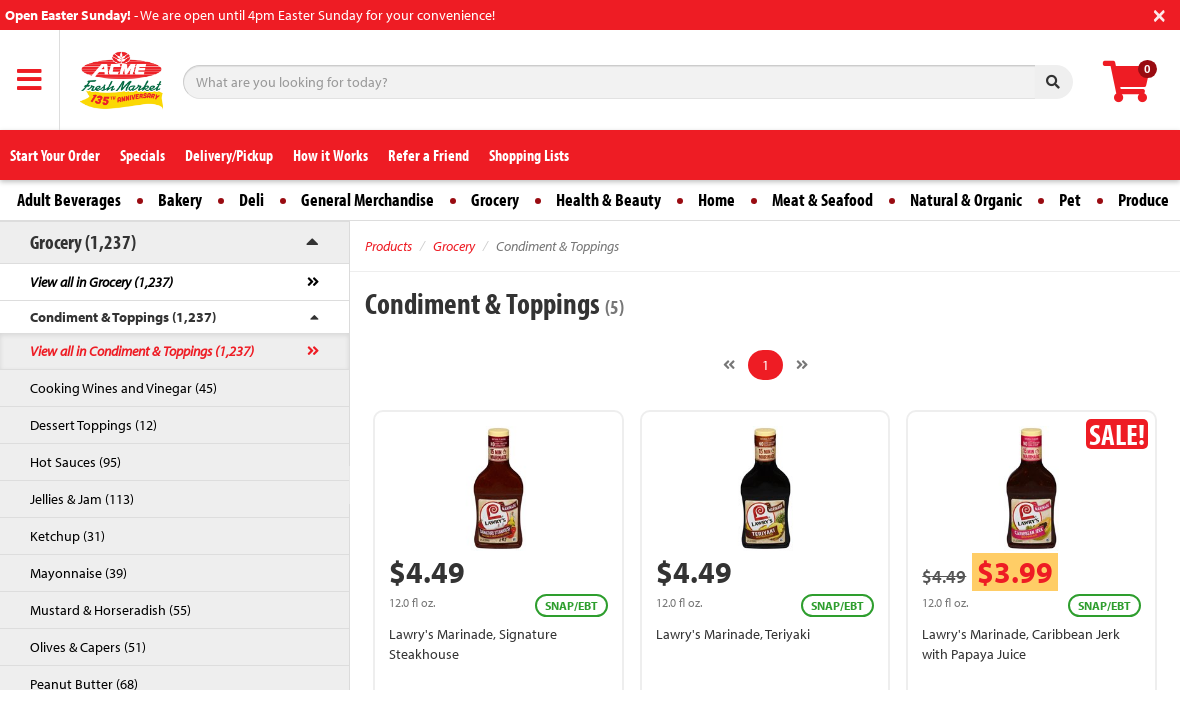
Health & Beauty (608, 199)
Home (716, 199)
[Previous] (729, 365)
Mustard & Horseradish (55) (110, 610)
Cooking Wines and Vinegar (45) (123, 388)
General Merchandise (367, 199)
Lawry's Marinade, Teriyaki (733, 634)
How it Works (330, 155)
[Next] (802, 365)
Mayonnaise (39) (78, 573)
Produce (1143, 199)
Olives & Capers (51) (88, 647)
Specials (142, 155)
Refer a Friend (428, 155)
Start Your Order (55, 155)
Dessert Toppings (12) (93, 425)
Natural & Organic (966, 199)
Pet (1070, 199)
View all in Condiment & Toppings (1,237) (142, 351)
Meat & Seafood (822, 199)
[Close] (1159, 13)
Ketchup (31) (67, 536)
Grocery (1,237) (83, 241)
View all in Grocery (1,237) (101, 282)
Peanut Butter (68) (84, 684)
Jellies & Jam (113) (82, 499)
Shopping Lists (529, 155)
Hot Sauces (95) (75, 462)
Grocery (495, 199)
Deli (251, 199)
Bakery (180, 199)
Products (388, 246)
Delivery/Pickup (229, 155)
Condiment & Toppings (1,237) (123, 317)
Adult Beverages (69, 199)
